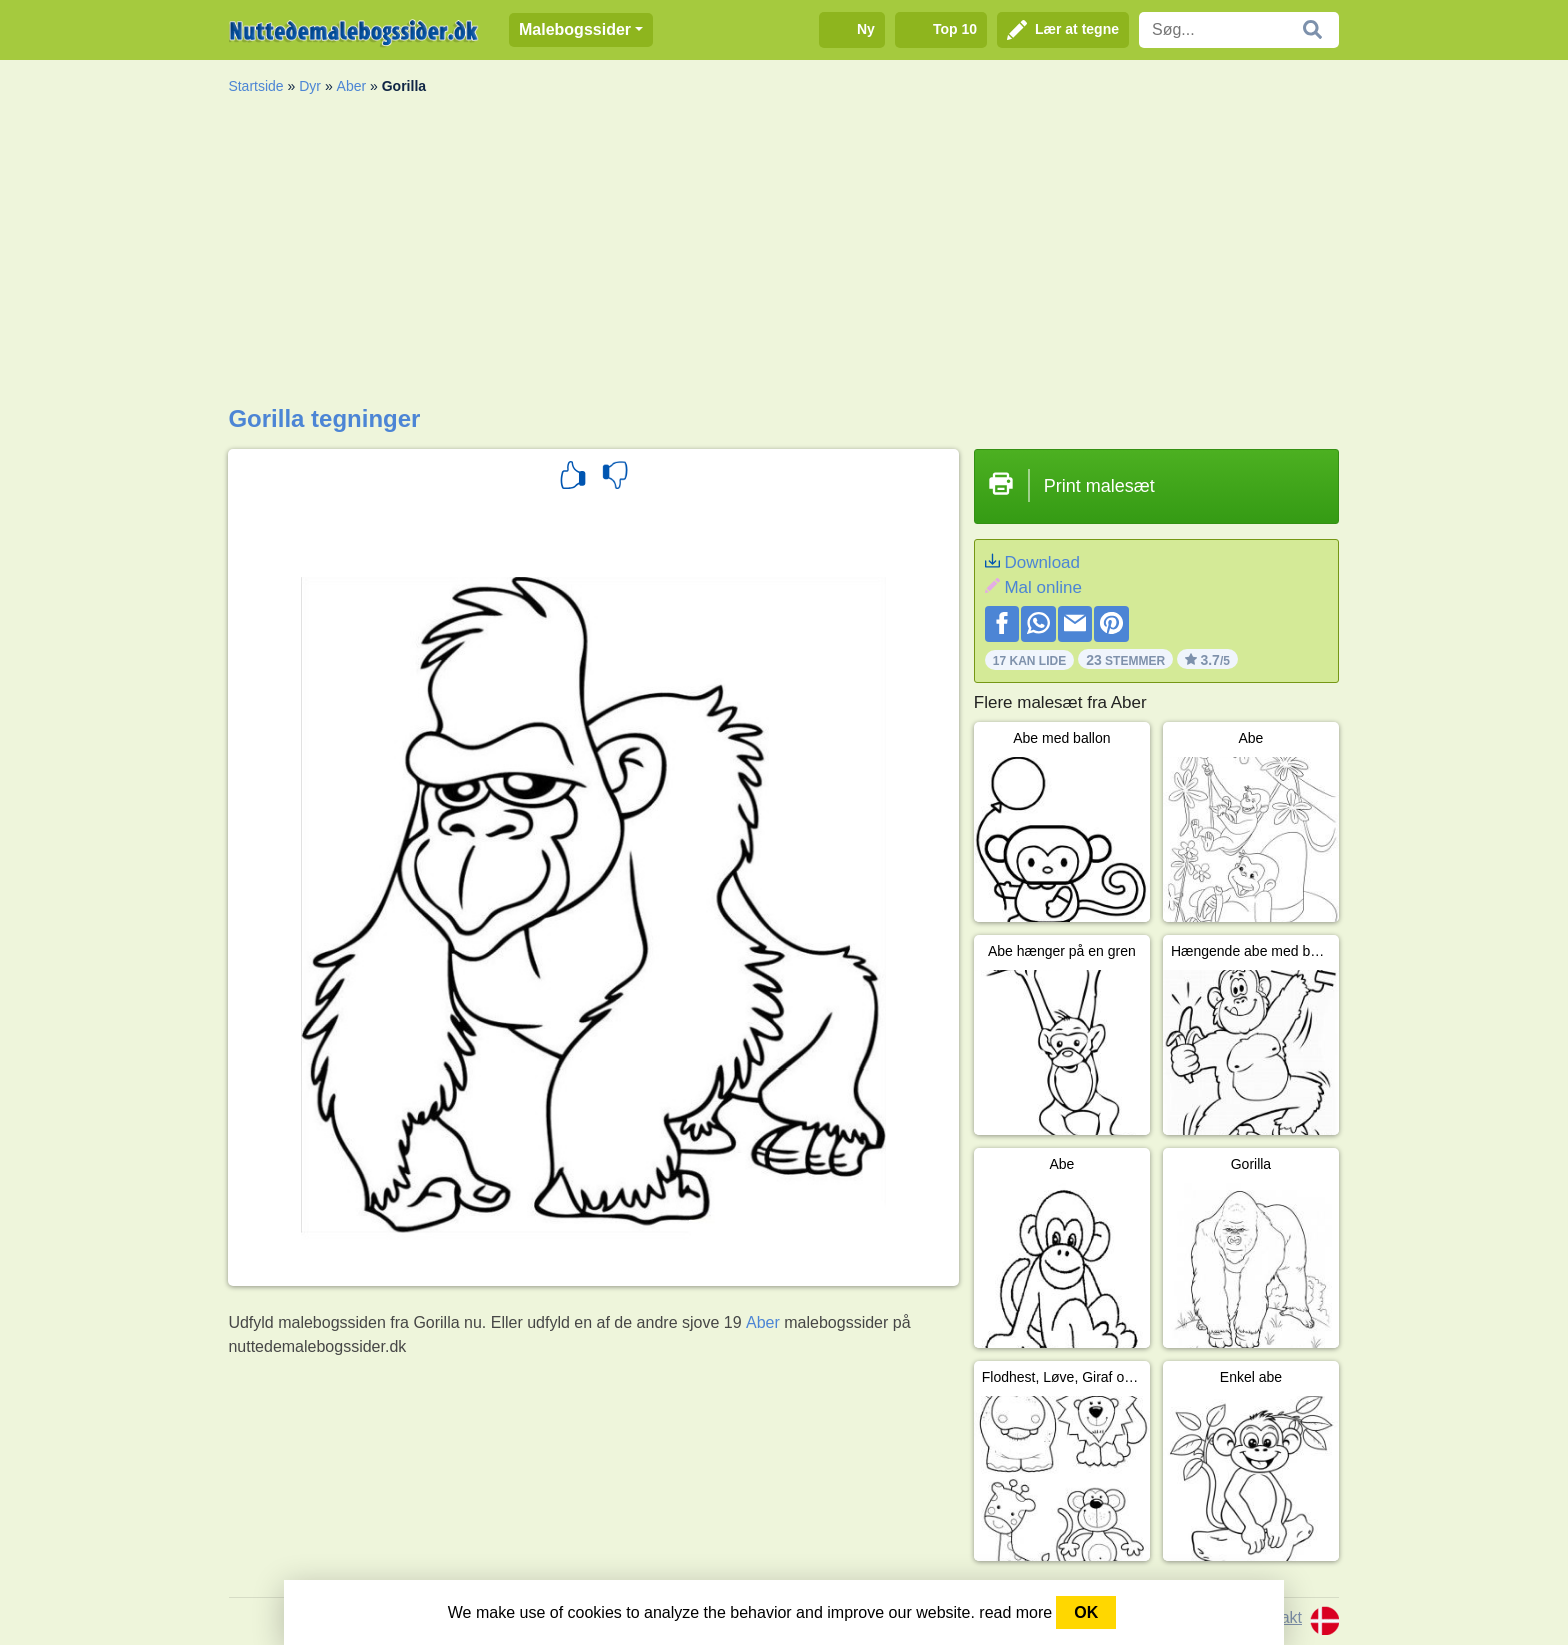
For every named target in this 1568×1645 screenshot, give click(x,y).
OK (1086, 1612)
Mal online (1043, 587)
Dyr (310, 86)
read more (1015, 1612)
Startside (255, 86)
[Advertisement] (783, 255)
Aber (352, 86)
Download (1042, 562)
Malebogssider (575, 29)
